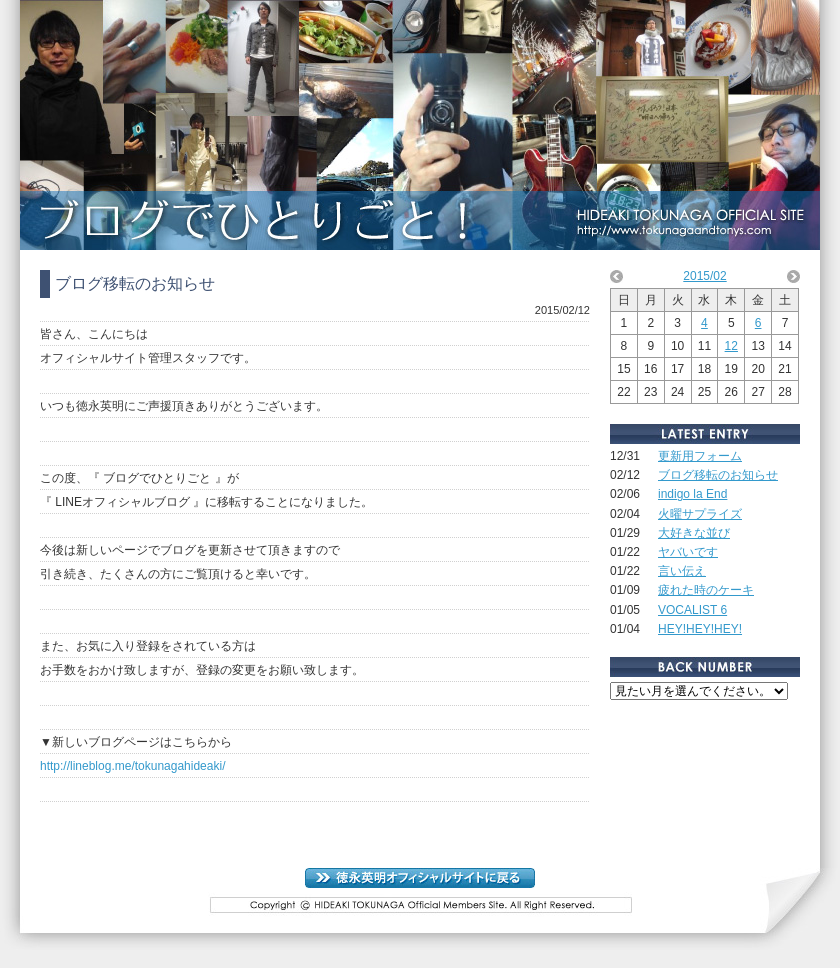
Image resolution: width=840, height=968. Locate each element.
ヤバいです (688, 552)
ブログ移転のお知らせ (718, 475)
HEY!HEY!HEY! (700, 629)
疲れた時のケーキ (706, 590)
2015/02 (704, 276)
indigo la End (692, 494)
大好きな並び (694, 533)
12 (731, 346)
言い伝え (682, 571)
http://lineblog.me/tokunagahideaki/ (132, 766)
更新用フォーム (700, 456)
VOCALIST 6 (692, 610)
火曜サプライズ (700, 514)
